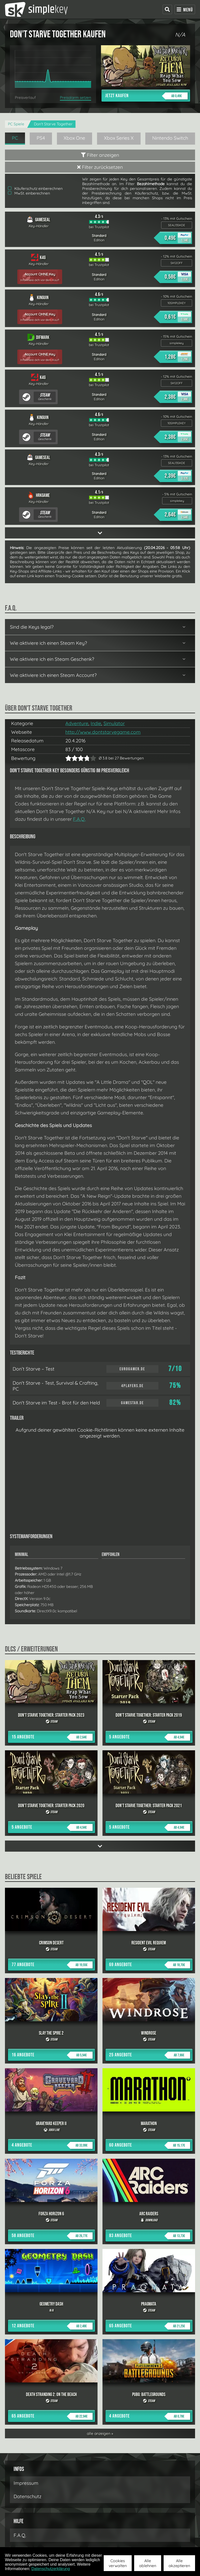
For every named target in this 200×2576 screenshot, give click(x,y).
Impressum (26, 2483)
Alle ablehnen (147, 2563)
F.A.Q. (79, 819)
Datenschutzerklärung (50, 2569)
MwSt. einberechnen (29, 193)
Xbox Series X (119, 138)
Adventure (76, 723)
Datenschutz (27, 2496)
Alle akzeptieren (179, 2563)
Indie (96, 723)
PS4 (41, 138)
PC (15, 138)
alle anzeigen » (100, 2433)
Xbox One (74, 138)
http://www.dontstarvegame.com (103, 732)
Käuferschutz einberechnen (35, 188)
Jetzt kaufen (146, 95)
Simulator (114, 723)
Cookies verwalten (118, 2563)
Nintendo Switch (170, 138)
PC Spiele (16, 124)
